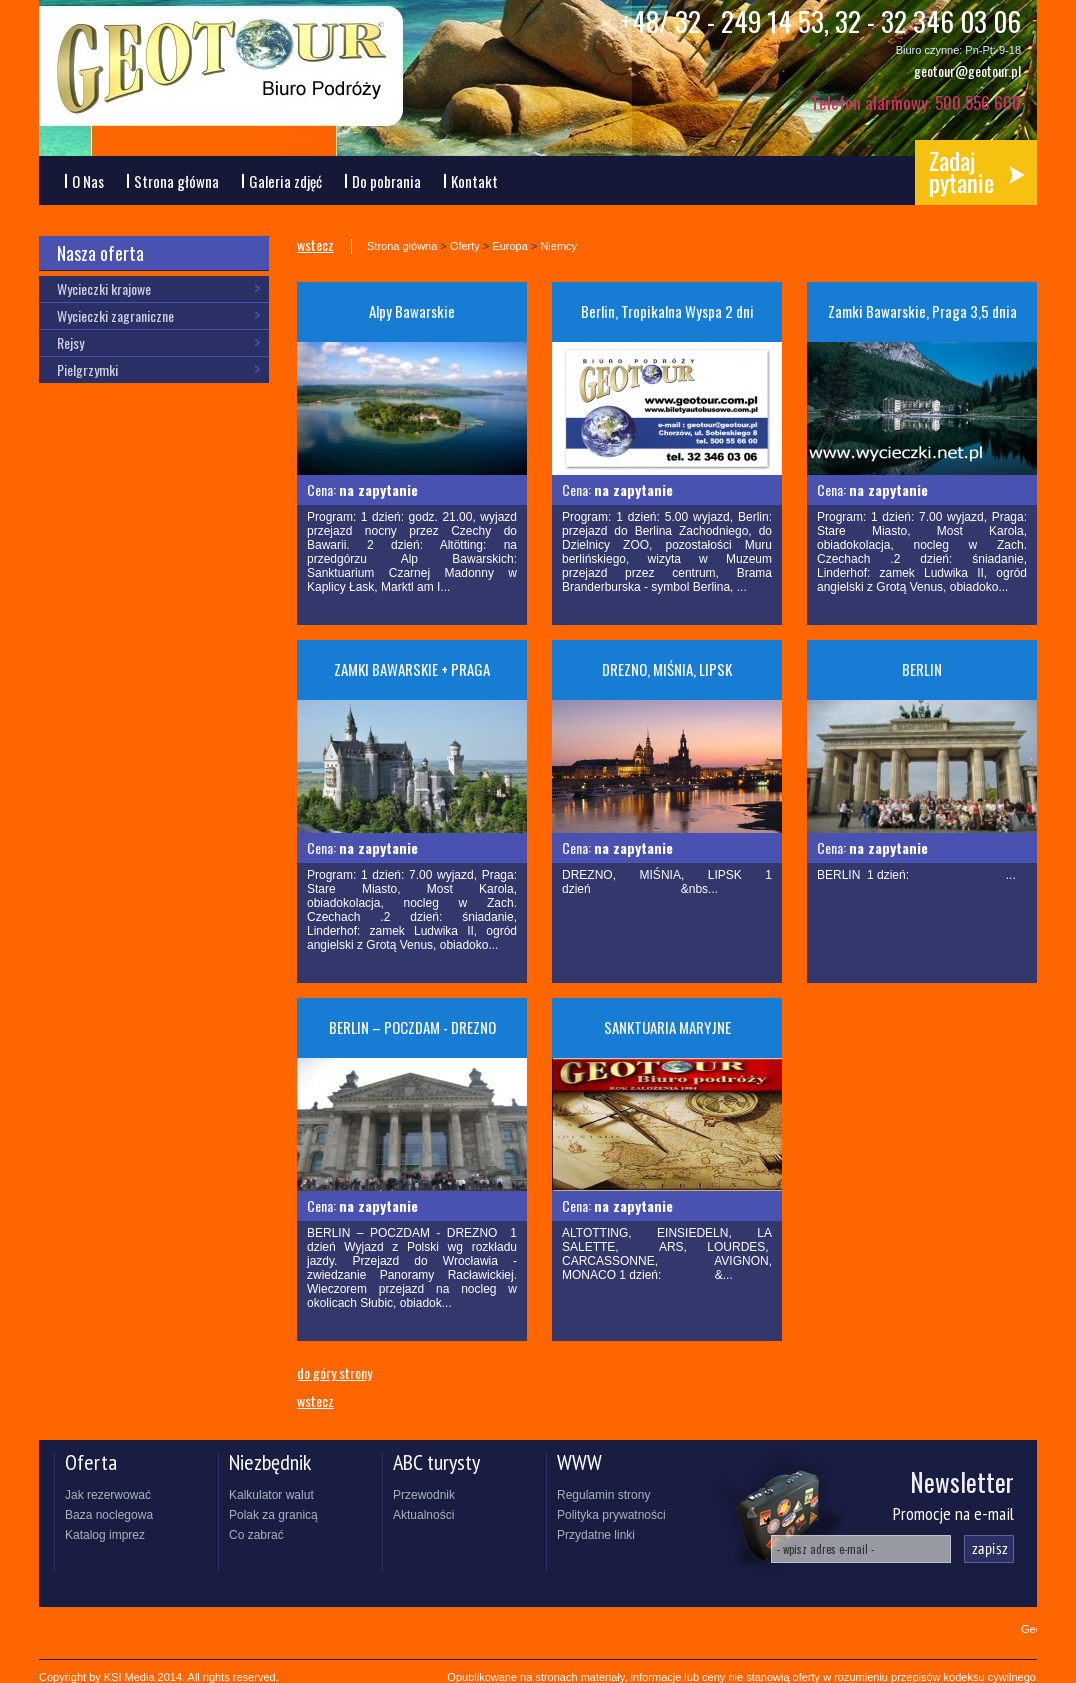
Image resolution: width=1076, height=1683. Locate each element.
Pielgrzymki (87, 369)
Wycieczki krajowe (104, 288)
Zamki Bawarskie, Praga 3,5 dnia (922, 311)
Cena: (362, 489)
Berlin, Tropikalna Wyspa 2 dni (667, 311)
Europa (509, 246)
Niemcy (558, 246)
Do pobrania (386, 181)
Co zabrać (256, 1535)
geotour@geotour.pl (967, 70)
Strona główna (176, 181)
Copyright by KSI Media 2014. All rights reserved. (159, 1677)
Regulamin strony (603, 1495)
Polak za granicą (273, 1515)
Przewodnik (424, 1495)
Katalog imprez (105, 1535)
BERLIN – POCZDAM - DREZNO (412, 1027)
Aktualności (423, 1515)
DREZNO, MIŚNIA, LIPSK (667, 669)
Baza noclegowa (109, 1515)
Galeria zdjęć (285, 181)
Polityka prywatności (611, 1515)
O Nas (88, 181)
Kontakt (474, 181)
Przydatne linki (596, 1535)
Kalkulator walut (271, 1495)
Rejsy (70, 342)
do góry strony (334, 1371)
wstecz (315, 245)
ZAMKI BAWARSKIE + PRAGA (412, 669)
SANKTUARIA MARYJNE (667, 1027)
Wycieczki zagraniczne (115, 315)
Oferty (465, 246)
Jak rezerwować (108, 1495)
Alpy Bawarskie (412, 311)
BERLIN (922, 669)
